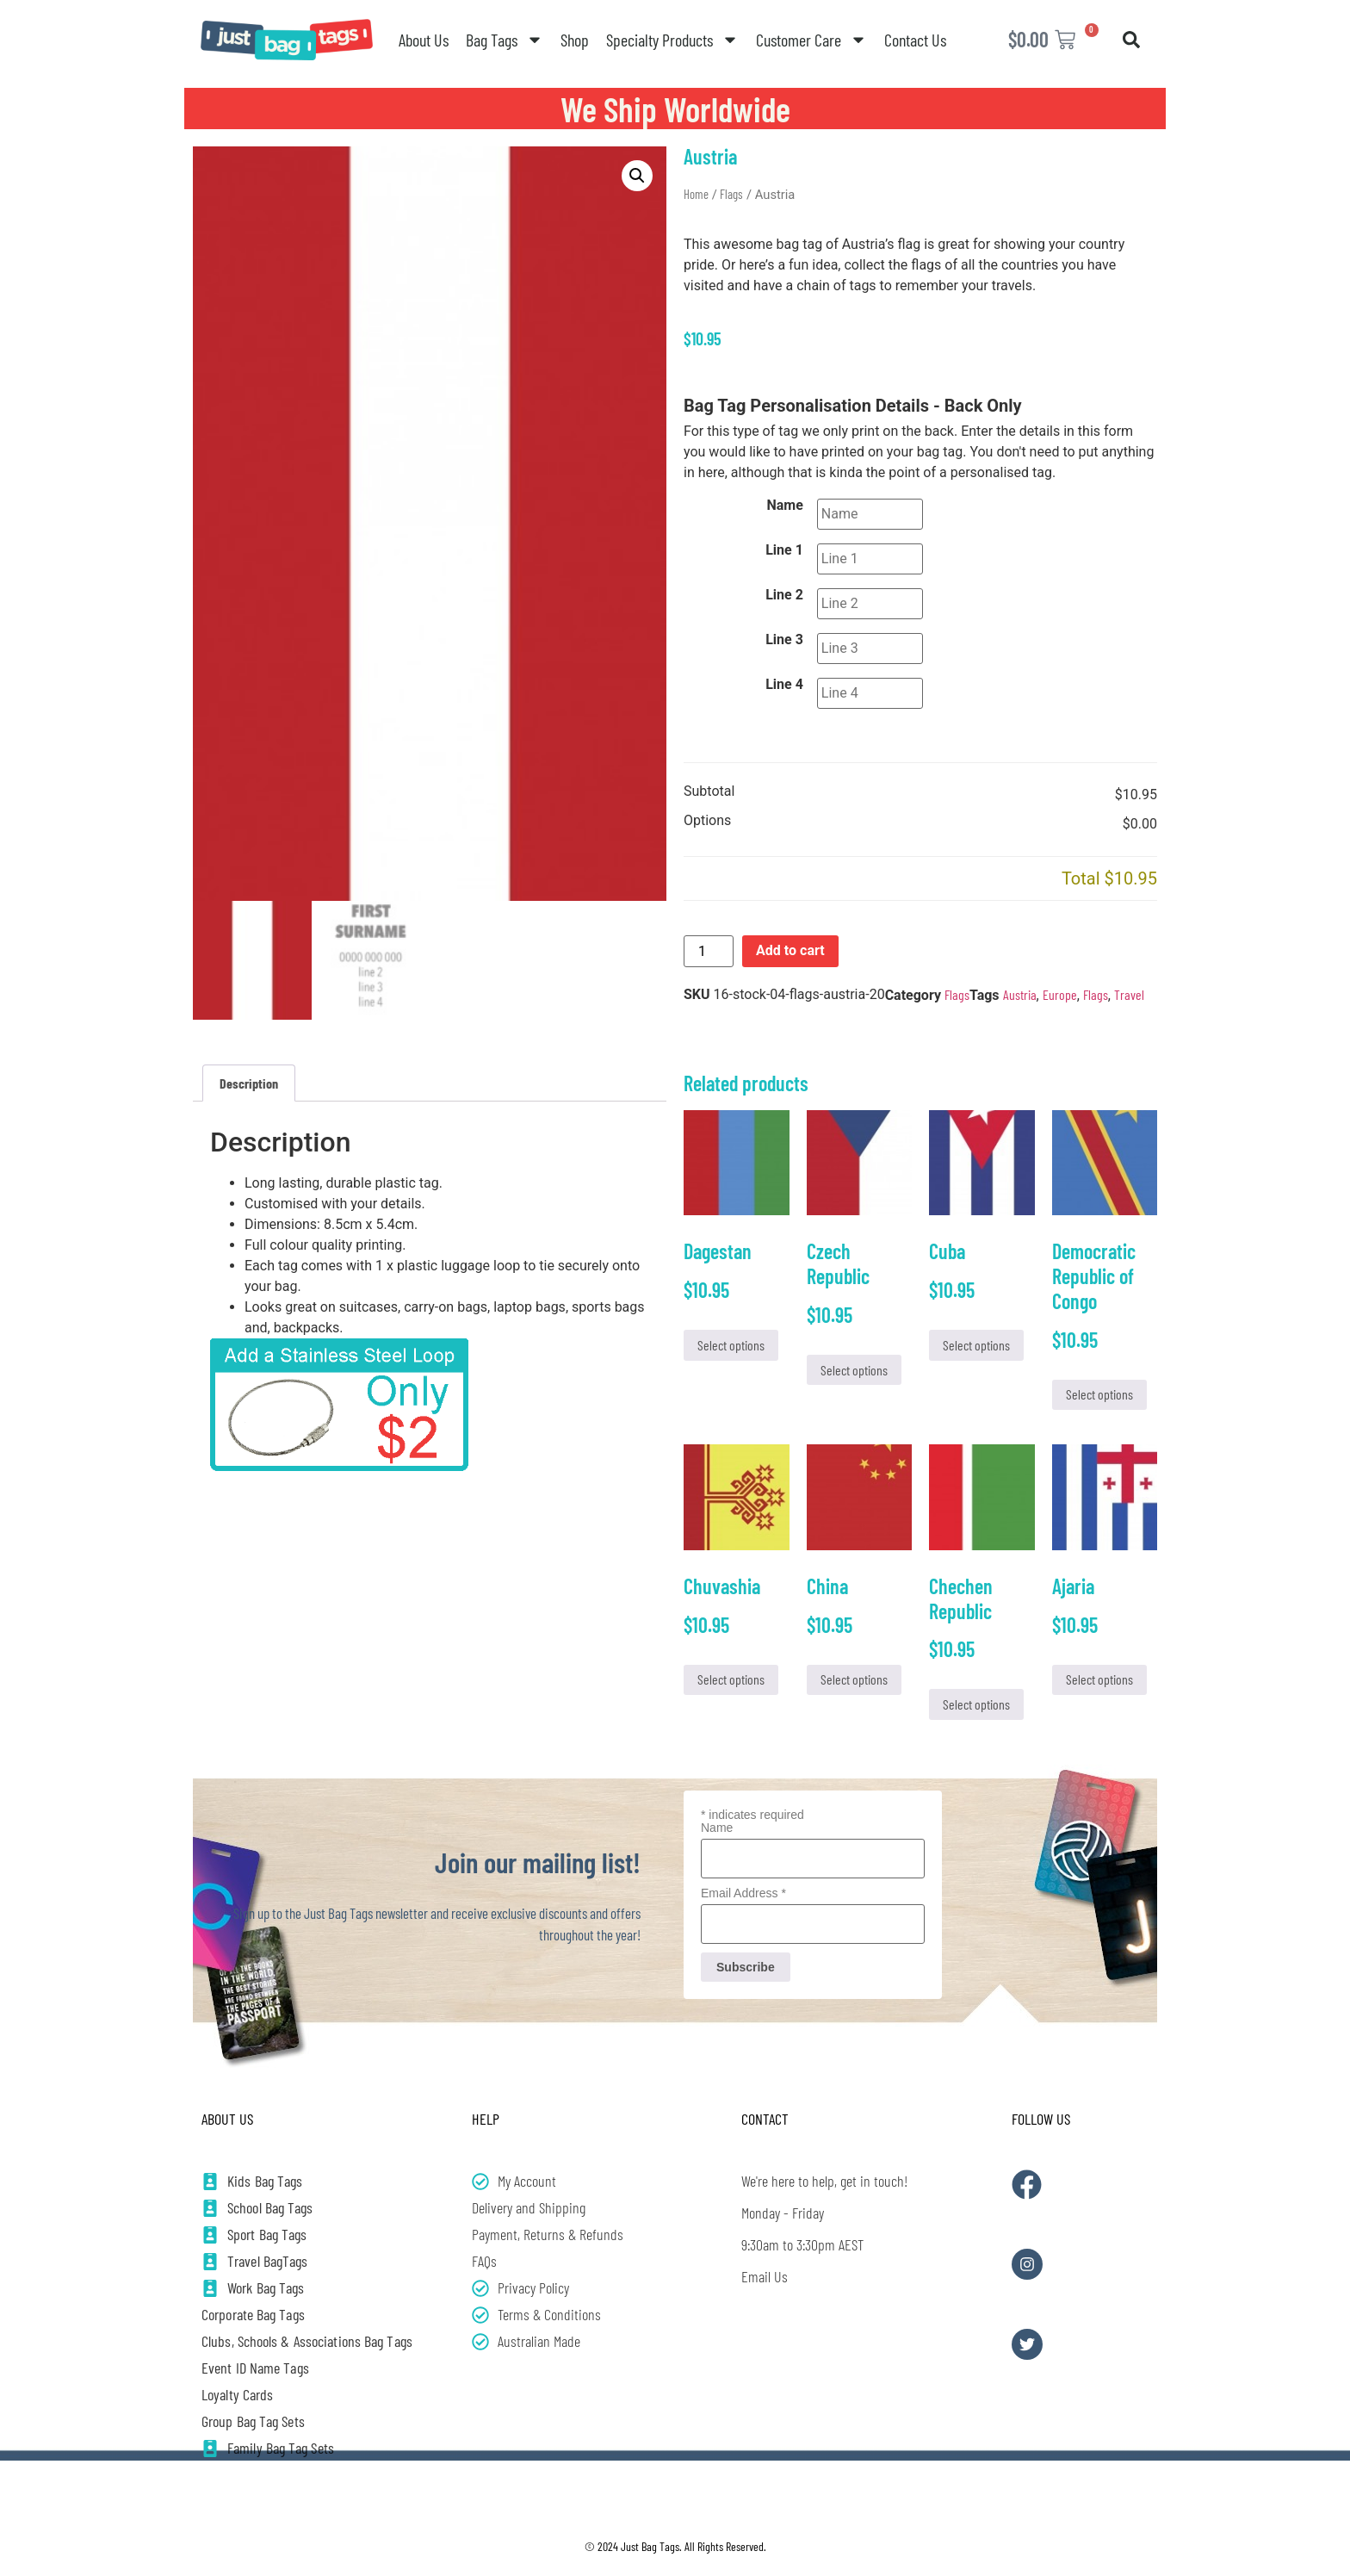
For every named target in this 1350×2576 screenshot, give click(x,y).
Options (707, 821)
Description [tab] (249, 1083)
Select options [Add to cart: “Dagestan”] (731, 1345)
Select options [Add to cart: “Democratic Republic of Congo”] (1099, 1394)
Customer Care (811, 39)
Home (696, 194)
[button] (1131, 39)
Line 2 (784, 595)
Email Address (743, 1893)
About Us (424, 39)
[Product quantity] (709, 951)
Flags (731, 194)
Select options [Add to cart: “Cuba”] (976, 1345)
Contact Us (915, 39)
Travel (1129, 994)
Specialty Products (672, 39)
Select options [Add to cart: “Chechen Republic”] (976, 1704)
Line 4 (784, 685)
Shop (574, 39)
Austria (1020, 994)
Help (485, 2118)
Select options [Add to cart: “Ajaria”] (1099, 1679)
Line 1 (784, 550)
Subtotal (709, 792)
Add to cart (790, 950)
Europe (1060, 994)
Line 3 (784, 640)
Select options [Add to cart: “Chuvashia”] (731, 1679)
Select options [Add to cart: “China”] (854, 1679)
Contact (765, 2118)
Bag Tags (504, 39)
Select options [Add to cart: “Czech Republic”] (854, 1370)
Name (785, 505)
